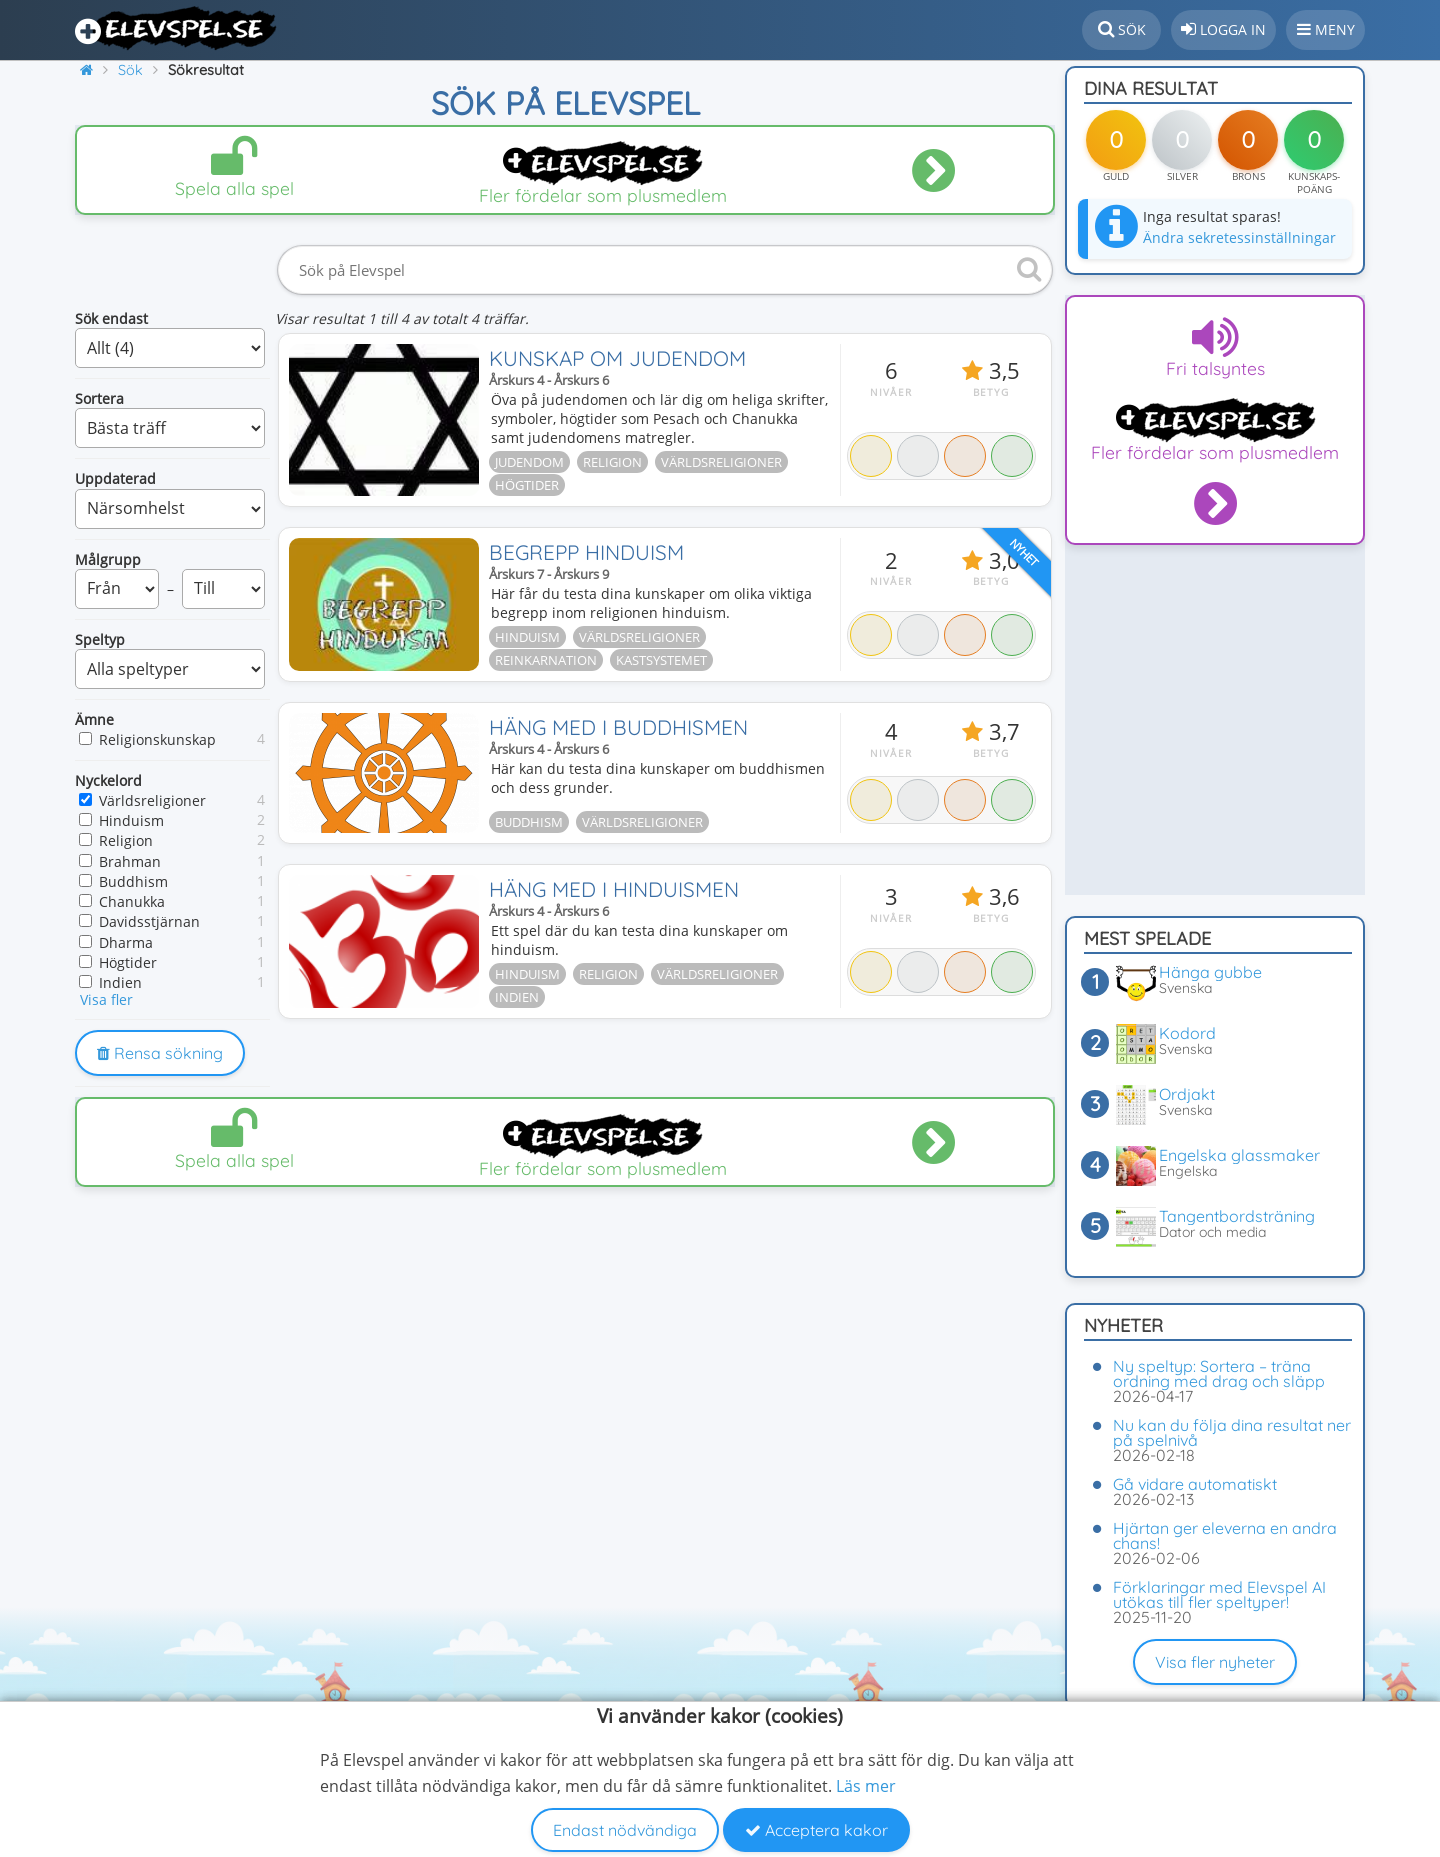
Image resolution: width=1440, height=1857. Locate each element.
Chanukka (132, 901)
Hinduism (131, 820)
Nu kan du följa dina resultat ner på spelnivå (1232, 1432)
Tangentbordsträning (1237, 1216)
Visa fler (106, 999)
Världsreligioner (152, 800)
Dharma (126, 942)
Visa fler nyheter (1215, 1662)
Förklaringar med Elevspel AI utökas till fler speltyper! (1219, 1594)
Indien (120, 982)
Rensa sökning (160, 1053)
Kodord (1187, 1033)
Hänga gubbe (1210, 972)
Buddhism (133, 881)
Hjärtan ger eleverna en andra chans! (1225, 1535)
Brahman (130, 861)
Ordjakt (1187, 1094)
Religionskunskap (157, 739)
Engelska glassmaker (1239, 1155)
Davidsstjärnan (149, 921)
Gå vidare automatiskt (1195, 1484)
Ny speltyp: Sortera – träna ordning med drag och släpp (1219, 1373)
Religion (126, 840)
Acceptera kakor (816, 1830)
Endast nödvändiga (625, 1830)
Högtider (128, 962)
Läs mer (866, 1786)
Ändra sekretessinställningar (1239, 237)
